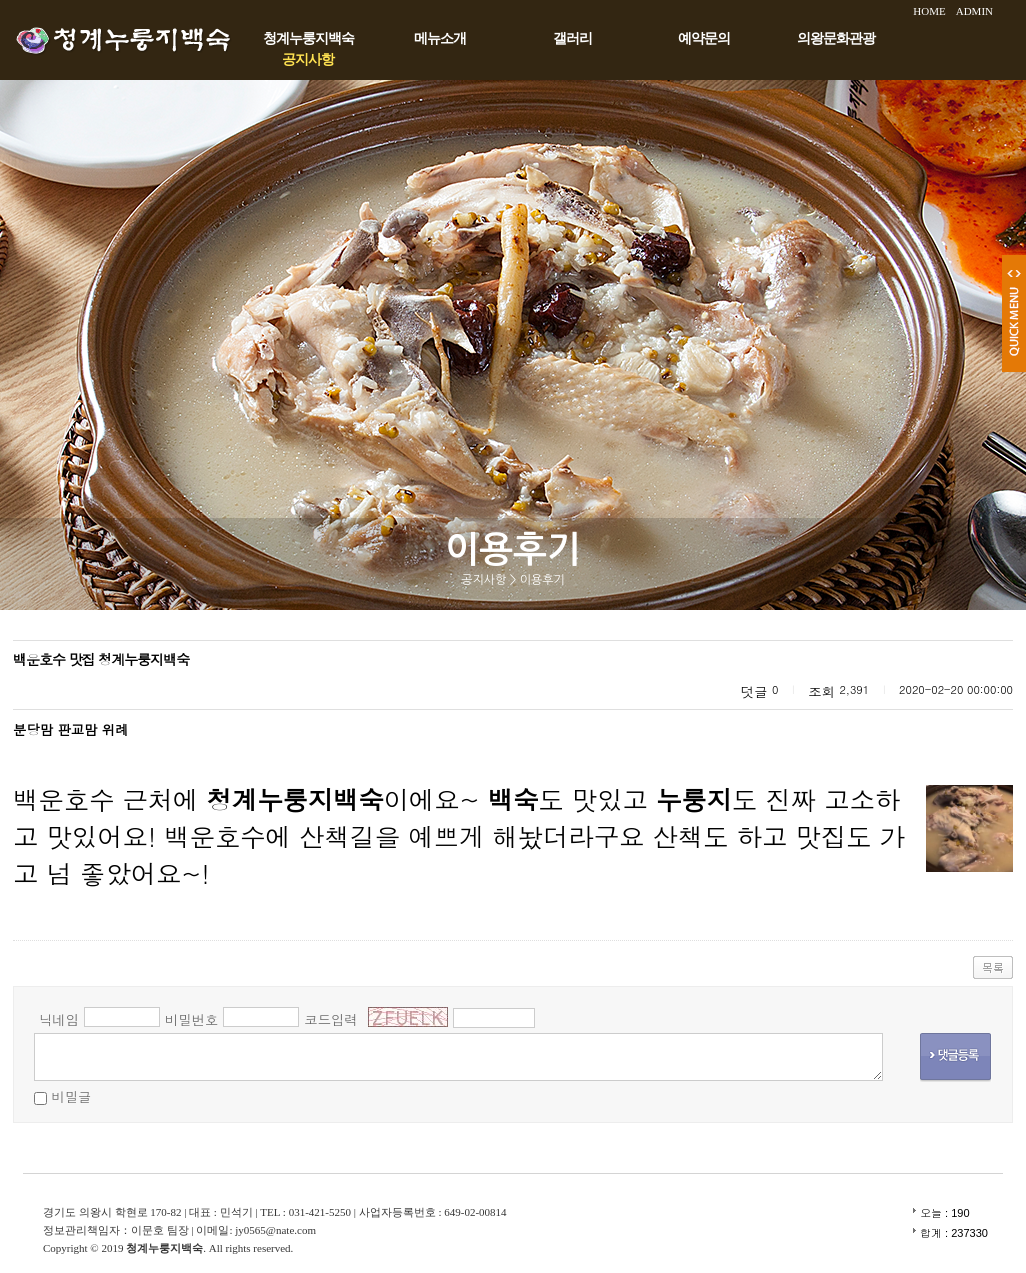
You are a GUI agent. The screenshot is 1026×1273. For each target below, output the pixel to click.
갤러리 (572, 38)
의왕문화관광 (836, 38)
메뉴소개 (440, 38)
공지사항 (308, 59)
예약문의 (704, 38)
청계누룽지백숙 (308, 38)
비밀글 (71, 1096)
